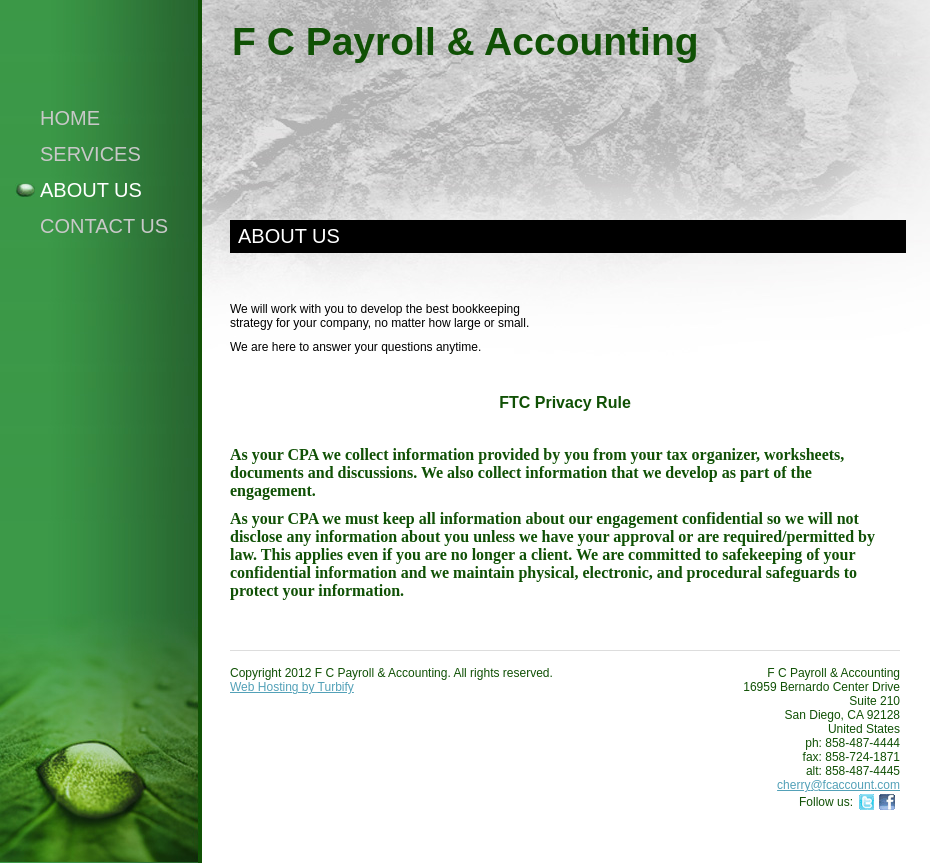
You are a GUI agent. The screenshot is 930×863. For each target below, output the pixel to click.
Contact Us (104, 226)
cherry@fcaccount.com (838, 785)
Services (90, 154)
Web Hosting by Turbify (292, 687)
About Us (91, 190)
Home (70, 118)
